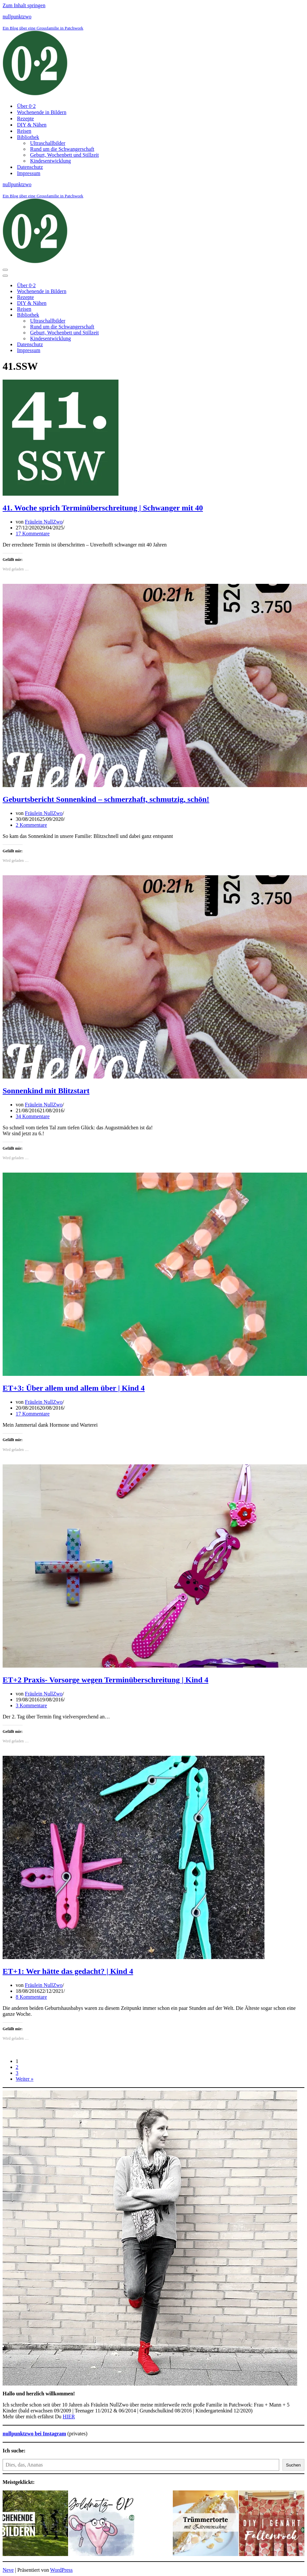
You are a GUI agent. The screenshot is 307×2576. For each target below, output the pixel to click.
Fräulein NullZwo (44, 522)
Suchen (293, 2465)
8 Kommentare (31, 1997)
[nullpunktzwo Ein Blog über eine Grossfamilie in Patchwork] (153, 55)
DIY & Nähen (31, 125)
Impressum (28, 173)
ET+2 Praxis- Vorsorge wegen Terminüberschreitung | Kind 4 (105, 1679)
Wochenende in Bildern (41, 112)
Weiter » (24, 2079)
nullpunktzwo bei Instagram (34, 2433)
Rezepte (25, 118)
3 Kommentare (31, 1705)
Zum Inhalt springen (24, 5)
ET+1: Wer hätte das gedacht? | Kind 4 (68, 1971)
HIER (69, 2416)
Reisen (24, 131)
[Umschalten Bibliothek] (117, 315)
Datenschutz (30, 167)
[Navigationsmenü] (5, 270)
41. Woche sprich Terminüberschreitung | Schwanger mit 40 (103, 508)
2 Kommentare (31, 825)
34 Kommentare (33, 1116)
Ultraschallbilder (47, 143)
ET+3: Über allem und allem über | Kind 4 (74, 1388)
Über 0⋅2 (26, 106)
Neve (8, 2570)
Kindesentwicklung (50, 161)
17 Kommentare (33, 533)
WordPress (61, 2570)
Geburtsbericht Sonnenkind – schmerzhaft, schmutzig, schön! (106, 799)
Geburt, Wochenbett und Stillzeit (64, 155)
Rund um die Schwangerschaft (62, 149)
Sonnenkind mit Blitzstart (46, 1090)
